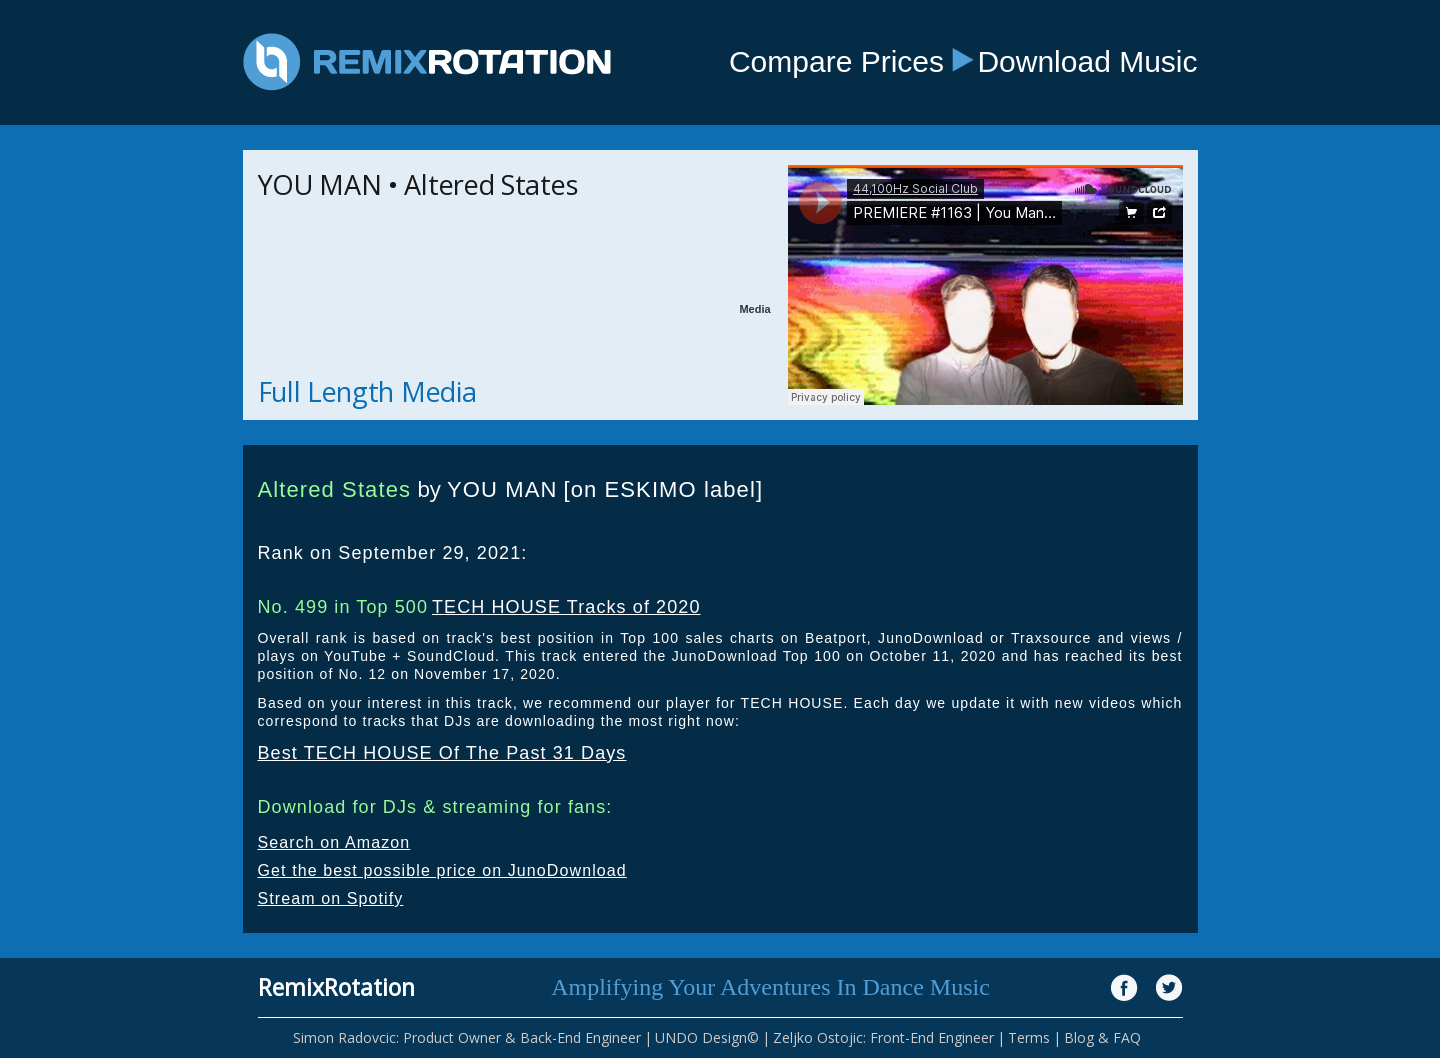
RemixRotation (336, 987)
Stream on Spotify (331, 898)
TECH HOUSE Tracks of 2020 (566, 607)
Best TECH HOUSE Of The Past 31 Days (442, 753)
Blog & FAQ (1102, 1037)
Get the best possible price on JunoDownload (442, 870)
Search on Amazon (334, 842)
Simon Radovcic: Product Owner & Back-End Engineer (467, 1037)
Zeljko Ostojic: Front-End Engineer (883, 1037)
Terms (1029, 1037)
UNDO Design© (707, 1037)
